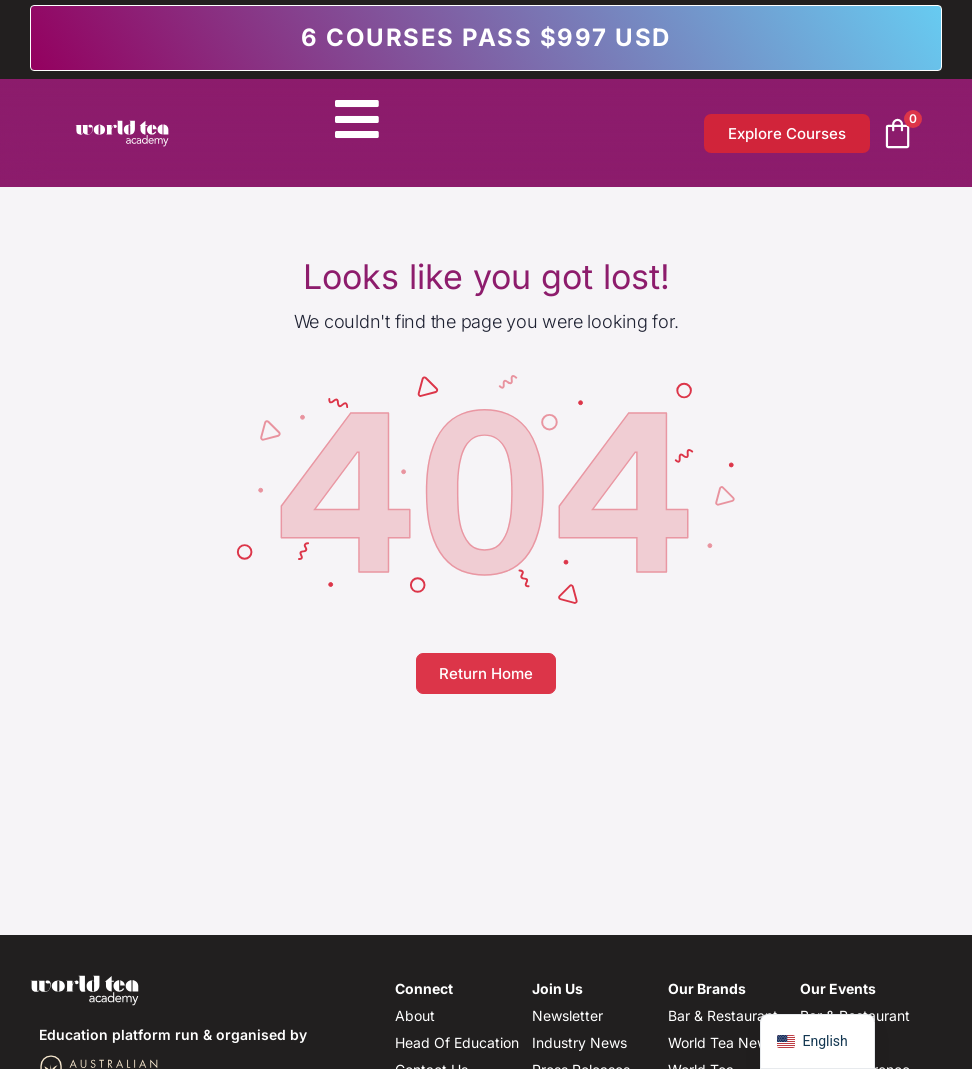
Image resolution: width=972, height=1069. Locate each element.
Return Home (486, 673)
